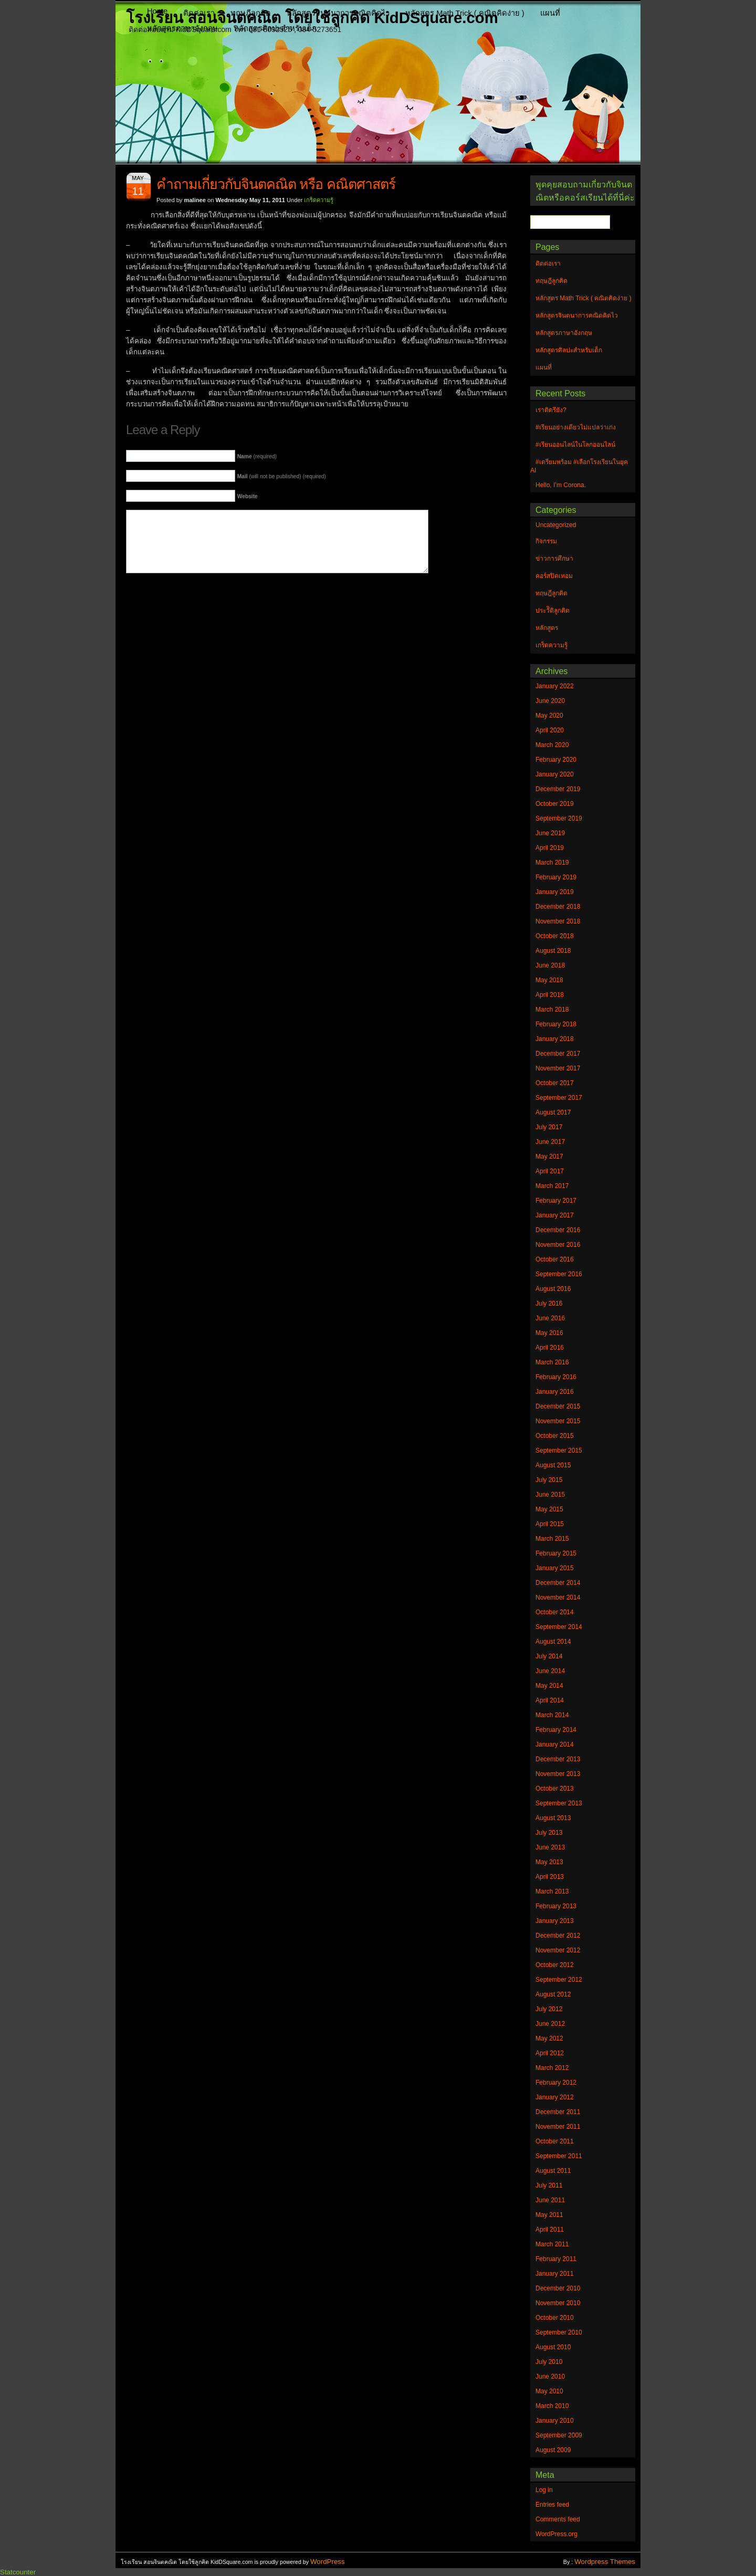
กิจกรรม (546, 541)
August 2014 (553, 1641)
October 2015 (555, 1435)
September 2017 (559, 1097)
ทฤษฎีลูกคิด (250, 13)
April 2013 (550, 1876)
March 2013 (552, 1891)
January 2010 (555, 2420)
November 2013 (558, 1774)
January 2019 (555, 892)
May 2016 (549, 1333)
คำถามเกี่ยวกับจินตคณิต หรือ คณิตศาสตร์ (275, 184)
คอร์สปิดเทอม (554, 576)
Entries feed (552, 2504)
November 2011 (558, 2126)
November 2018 (558, 921)
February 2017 (556, 1200)
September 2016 (559, 1274)
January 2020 (555, 774)
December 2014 (558, 1582)
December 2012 (558, 1935)
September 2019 (559, 818)
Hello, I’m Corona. (561, 485)
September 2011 (559, 2156)
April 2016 (550, 1347)
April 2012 (550, 2053)
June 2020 (550, 701)
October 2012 (555, 1965)
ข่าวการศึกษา (554, 558)
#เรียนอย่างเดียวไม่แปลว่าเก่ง (576, 427)
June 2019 (550, 833)
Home (157, 11)
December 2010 (558, 2288)
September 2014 (559, 1627)
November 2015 (558, 1421)
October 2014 (555, 1612)
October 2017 (555, 1083)
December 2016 (558, 1230)
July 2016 (549, 1303)
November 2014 (558, 1597)
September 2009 (559, 2435)
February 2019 (556, 877)
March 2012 (552, 2068)
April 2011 (550, 2229)
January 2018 (555, 1039)
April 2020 (550, 730)
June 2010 (550, 2376)
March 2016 (552, 1362)
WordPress (327, 2562)
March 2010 (552, 2406)
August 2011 (553, 2170)
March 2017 (552, 1186)
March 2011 (552, 2244)
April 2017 (550, 1171)
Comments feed (558, 2519)
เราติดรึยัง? (551, 410)
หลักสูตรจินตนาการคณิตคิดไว (338, 13)
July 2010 (549, 2361)
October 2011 (555, 2141)
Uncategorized (556, 525)
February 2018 (556, 1024)
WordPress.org (557, 2534)
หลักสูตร (547, 628)
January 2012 (555, 2097)
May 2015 (549, 1509)
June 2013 (550, 1847)
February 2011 (556, 2259)
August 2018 (553, 950)
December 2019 (558, 789)
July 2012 (549, 2009)
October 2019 (555, 803)
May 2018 (549, 980)
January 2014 (555, 1744)
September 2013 (559, 1803)
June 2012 (550, 2023)
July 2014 (549, 1656)
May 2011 (549, 2214)
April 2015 (550, 1524)
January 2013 (555, 1921)
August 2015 (553, 1465)
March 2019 (552, 862)
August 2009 (553, 2450)
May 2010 (549, 2391)
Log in (544, 2490)
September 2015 (559, 1450)
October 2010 (555, 2317)
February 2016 (556, 1377)
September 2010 (559, 2332)
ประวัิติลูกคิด (553, 610)
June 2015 (550, 1494)
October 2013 (555, 1788)
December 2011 (558, 2112)
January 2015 (555, 1568)
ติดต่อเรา (199, 13)
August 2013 (553, 1818)
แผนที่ (550, 13)
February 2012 (556, 2082)
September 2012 (559, 1979)
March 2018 (552, 1009)
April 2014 (550, 1700)
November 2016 (558, 1244)
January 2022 (555, 686)
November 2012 (558, 1950)
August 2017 (553, 1112)
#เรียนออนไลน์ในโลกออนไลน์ (575, 444)
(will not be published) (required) (281, 476)
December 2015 (558, 1406)
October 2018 (555, 936)
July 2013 (549, 1832)
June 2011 (550, 2200)
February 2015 (556, 1553)
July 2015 (549, 1480)
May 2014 (549, 1685)
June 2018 (550, 965)
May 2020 (549, 715)
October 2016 (555, 1259)
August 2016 (553, 1288)
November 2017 (558, 1068)
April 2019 (550, 847)
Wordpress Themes (604, 2562)
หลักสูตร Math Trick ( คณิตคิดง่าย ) (464, 13)
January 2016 (555, 1391)
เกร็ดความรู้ (318, 200)
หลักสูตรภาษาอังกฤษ (182, 28)
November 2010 (558, 2303)
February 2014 (556, 1729)
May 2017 (549, 1156)
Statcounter (18, 2572)
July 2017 (549, 1127)
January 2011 (555, 2273)
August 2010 (553, 2347)
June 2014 (550, 1671)
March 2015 (552, 1538)
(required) (257, 456)
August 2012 (553, 1994)
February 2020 (556, 759)
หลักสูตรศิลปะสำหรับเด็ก (275, 28)
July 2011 (549, 2185)
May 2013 (549, 1862)
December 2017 (558, 1053)
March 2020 (552, 745)
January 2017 (555, 1215)
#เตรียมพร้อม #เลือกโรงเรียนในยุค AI (579, 466)
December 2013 (558, 1759)
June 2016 (550, 1318)
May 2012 (549, 2038)
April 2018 (550, 994)
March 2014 (552, 1715)
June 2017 (550, 1141)
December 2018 (558, 906)
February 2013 (556, 1906)
